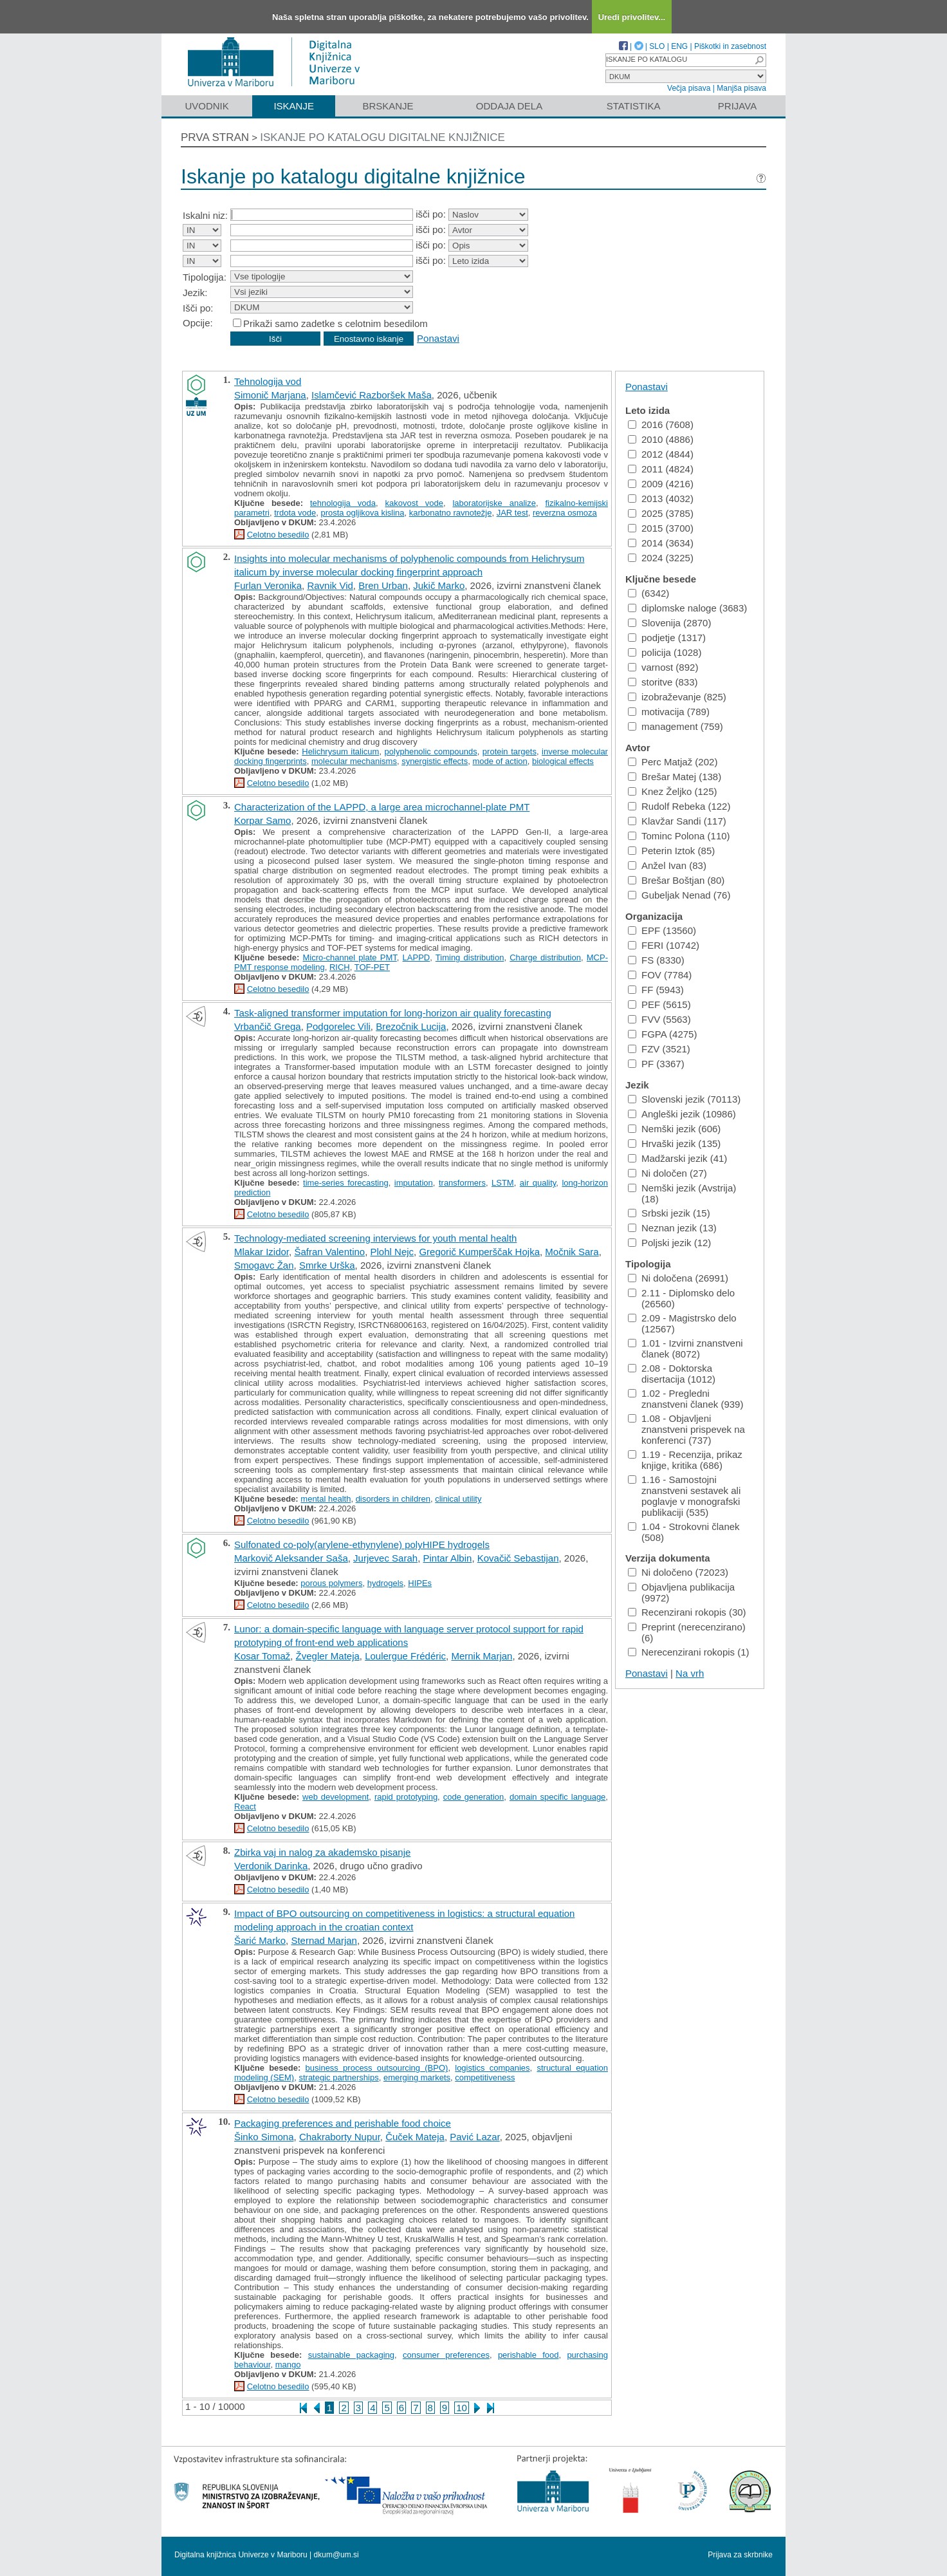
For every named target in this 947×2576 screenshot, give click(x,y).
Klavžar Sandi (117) (677, 821)
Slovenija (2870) (669, 622)
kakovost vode (414, 503)
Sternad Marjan (324, 1940)
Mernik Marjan (481, 1655)
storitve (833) (663, 682)
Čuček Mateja (415, 2136)
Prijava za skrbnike (740, 2554)
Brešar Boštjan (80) (676, 880)
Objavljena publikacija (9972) (681, 1592)
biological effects (563, 761)
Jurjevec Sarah (385, 1558)
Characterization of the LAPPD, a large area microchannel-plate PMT (381, 806)
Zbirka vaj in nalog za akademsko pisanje (322, 1852)
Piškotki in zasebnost (730, 46)
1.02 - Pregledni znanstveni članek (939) (685, 1399)
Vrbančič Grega (267, 1026)
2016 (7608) (661, 424)
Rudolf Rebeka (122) (679, 806)
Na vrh (690, 1673)
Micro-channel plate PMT (350, 957)
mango (288, 2364)
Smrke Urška (327, 1265)
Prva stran (215, 137)
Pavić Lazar (475, 2136)
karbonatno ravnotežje (450, 513)
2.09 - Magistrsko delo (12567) (682, 1323)
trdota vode (295, 513)
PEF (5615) (659, 1004)
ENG (679, 46)
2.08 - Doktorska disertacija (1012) (671, 1374)
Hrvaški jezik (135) (674, 1143)
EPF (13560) (662, 930)
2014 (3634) (661, 542)
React (245, 1806)
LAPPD (416, 957)
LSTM (503, 1183)
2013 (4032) (661, 498)
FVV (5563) (659, 1019)
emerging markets (416, 2077)
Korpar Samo (262, 820)
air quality (538, 1183)
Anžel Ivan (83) (667, 865)
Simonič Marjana (270, 394)
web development (335, 1797)
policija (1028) (664, 652)
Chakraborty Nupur (339, 2136)
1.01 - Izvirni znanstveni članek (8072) (685, 1348)
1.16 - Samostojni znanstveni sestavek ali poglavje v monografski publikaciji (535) (684, 1496)
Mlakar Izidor (261, 1251)
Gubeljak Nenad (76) (679, 895)
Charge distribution (545, 957)
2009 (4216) (661, 483)
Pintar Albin (447, 1558)
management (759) (675, 726)
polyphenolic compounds (431, 751)
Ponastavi (438, 338)
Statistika (634, 105)
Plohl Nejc (392, 1251)
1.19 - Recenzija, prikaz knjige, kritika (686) (685, 1460)
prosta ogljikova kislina (362, 513)
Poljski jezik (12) (669, 1242)
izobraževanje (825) (677, 696)
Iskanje (293, 105)
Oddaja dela (509, 105)
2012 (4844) (661, 454)
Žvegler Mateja (328, 1655)
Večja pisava (688, 88)
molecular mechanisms (354, 761)
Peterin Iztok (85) (671, 850)
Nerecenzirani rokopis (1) (688, 1652)
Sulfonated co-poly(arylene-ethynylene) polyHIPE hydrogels (362, 1544)
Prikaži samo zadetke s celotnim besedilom (335, 323)
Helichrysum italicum (340, 751)
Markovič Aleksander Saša (291, 1558)
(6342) (648, 593)
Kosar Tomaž (262, 1655)
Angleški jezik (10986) (682, 1113)
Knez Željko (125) (672, 791)
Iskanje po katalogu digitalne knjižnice (382, 137)
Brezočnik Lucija (411, 1026)
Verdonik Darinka (271, 1865)
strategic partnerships (338, 2077)
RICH (339, 967)
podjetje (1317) (667, 637)
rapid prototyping (405, 1797)
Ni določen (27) (667, 1173)
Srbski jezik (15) (669, 1213)
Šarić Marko (260, 1940)
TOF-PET (372, 967)
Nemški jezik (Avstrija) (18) (682, 1193)
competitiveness (485, 2077)
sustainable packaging (351, 2355)
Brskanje (387, 105)
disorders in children (393, 1499)
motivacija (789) (669, 711)
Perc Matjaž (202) (672, 761)
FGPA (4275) (662, 1034)
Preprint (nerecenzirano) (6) (687, 1632)
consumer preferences (446, 2355)
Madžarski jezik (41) (677, 1158)
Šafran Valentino (329, 1251)
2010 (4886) (661, 439)
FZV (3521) (659, 1048)
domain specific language (557, 1797)
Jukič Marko (438, 585)
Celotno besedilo (278, 534)
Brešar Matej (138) (674, 776)
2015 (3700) (661, 528)
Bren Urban (383, 585)
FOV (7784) (660, 974)
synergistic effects (434, 761)
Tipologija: (204, 277)
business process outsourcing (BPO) (377, 2068)
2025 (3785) (661, 513)
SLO (657, 46)
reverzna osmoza (565, 513)
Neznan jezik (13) (672, 1227)
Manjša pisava (741, 88)
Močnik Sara (571, 1251)
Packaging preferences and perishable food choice (342, 2123)
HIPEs (420, 1583)
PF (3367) (656, 1063)
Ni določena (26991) (678, 1278)
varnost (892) (663, 667)
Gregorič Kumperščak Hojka (479, 1251)
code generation (473, 1797)
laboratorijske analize (493, 503)
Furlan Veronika (268, 585)
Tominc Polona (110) (679, 835)
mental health (325, 1499)
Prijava (737, 105)
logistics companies (492, 2068)
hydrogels (385, 1583)
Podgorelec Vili (338, 1026)
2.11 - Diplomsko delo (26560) (681, 1298)
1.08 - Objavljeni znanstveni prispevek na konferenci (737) (686, 1429)
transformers (462, 1183)
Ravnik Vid (330, 585)
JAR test (512, 513)
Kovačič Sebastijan (518, 1558)
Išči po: (198, 308)
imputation (413, 1183)
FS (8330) (656, 960)
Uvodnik (206, 105)
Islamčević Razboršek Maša (371, 394)
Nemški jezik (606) (674, 1128)
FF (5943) (656, 989)
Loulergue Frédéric (405, 1655)
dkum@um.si (336, 2554)
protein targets (510, 751)
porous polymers (331, 1583)
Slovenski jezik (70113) (684, 1099)
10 (461, 2407)
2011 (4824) (661, 468)
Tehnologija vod (267, 381)
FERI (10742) (663, 945)
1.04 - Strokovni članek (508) (684, 1532)
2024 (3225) (661, 557)
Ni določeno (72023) (678, 1572)
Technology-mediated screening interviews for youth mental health (375, 1238)
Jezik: (195, 292)
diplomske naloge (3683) (687, 607)
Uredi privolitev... (632, 17)
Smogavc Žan (264, 1265)
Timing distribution (470, 957)
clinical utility (458, 1499)
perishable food (528, 2355)
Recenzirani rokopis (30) (687, 1612)
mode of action (499, 761)
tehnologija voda (343, 503)
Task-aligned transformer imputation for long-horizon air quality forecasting (392, 1012)
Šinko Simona (264, 2136)
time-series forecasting (346, 1183)
